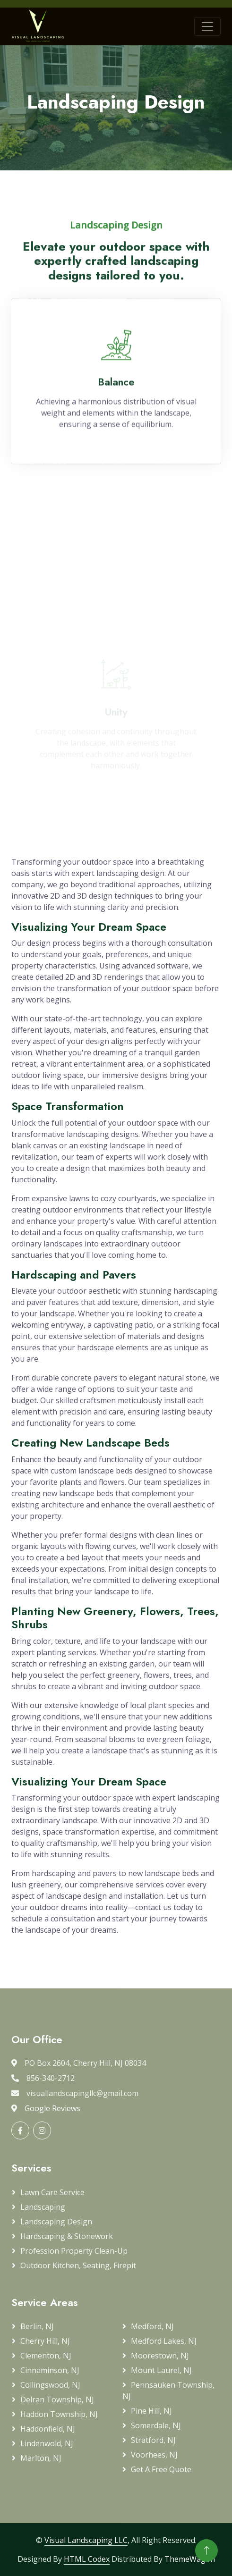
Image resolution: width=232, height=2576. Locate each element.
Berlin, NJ (37, 2326)
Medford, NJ (152, 2326)
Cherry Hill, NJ (45, 2341)
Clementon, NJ (45, 2355)
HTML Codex (87, 2559)
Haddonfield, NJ (47, 2429)
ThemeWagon (189, 2559)
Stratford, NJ (153, 2440)
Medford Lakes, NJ (164, 2341)
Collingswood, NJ (50, 2385)
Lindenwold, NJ (46, 2443)
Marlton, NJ (40, 2458)
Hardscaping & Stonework (66, 2236)
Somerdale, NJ (156, 2425)
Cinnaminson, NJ (49, 2370)
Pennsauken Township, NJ (168, 2390)
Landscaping (42, 2207)
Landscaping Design (56, 2221)
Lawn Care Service (52, 2192)
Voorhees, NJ (154, 2455)
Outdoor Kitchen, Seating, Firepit (78, 2265)
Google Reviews (52, 2108)
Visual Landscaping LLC (86, 2540)
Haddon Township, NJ (59, 2414)
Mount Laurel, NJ (161, 2370)
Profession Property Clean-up (74, 2251)
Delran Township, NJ (57, 2399)
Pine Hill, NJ (151, 2411)
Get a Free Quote (161, 2469)
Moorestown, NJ (160, 2355)
